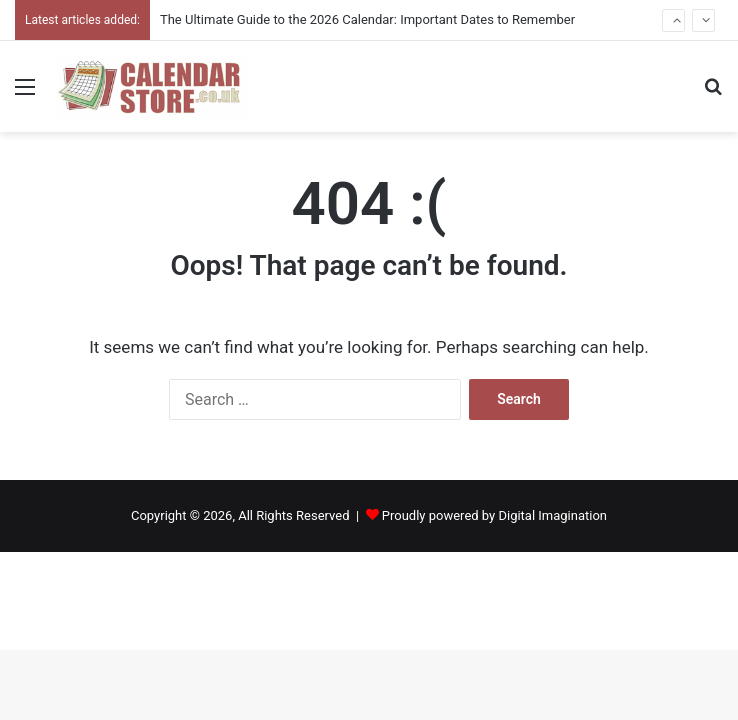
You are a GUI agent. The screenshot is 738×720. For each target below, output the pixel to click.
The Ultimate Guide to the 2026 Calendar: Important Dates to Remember (367, 19)
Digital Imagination (552, 515)
